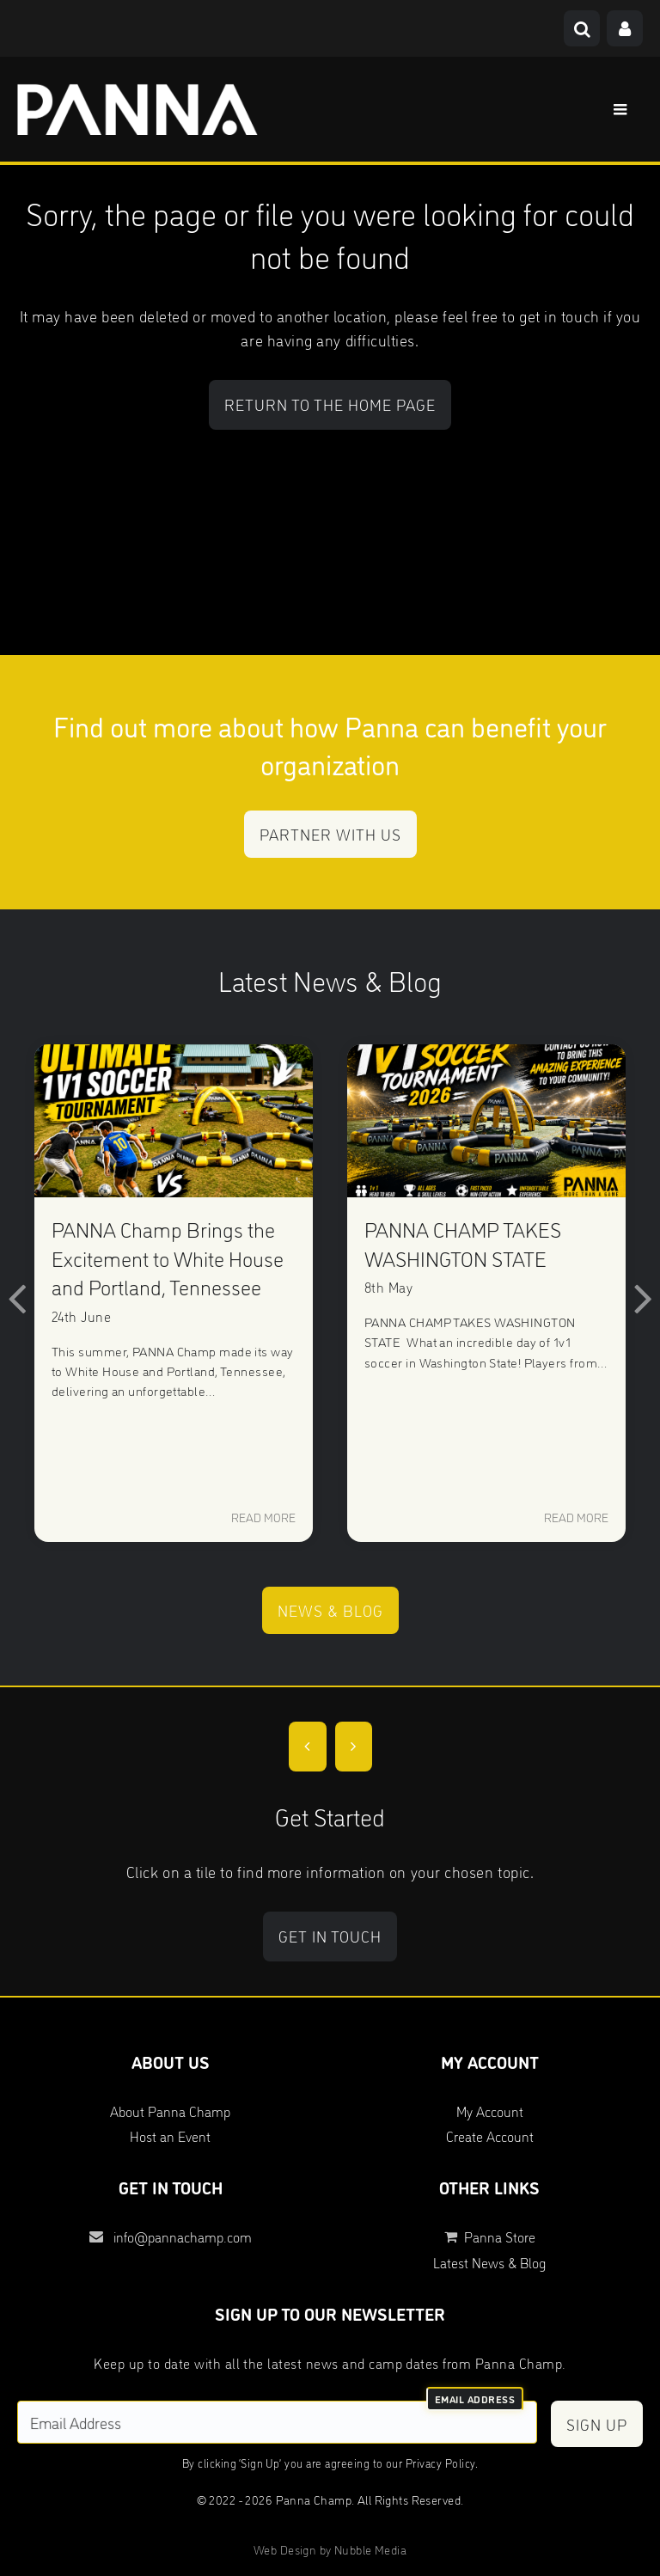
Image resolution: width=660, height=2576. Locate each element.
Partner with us (330, 833)
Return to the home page (330, 404)
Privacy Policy (440, 2462)
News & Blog (330, 1610)
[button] (17, 1297)
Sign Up (596, 2424)
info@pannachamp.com (170, 2236)
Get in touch (330, 1935)
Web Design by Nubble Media (330, 2549)
